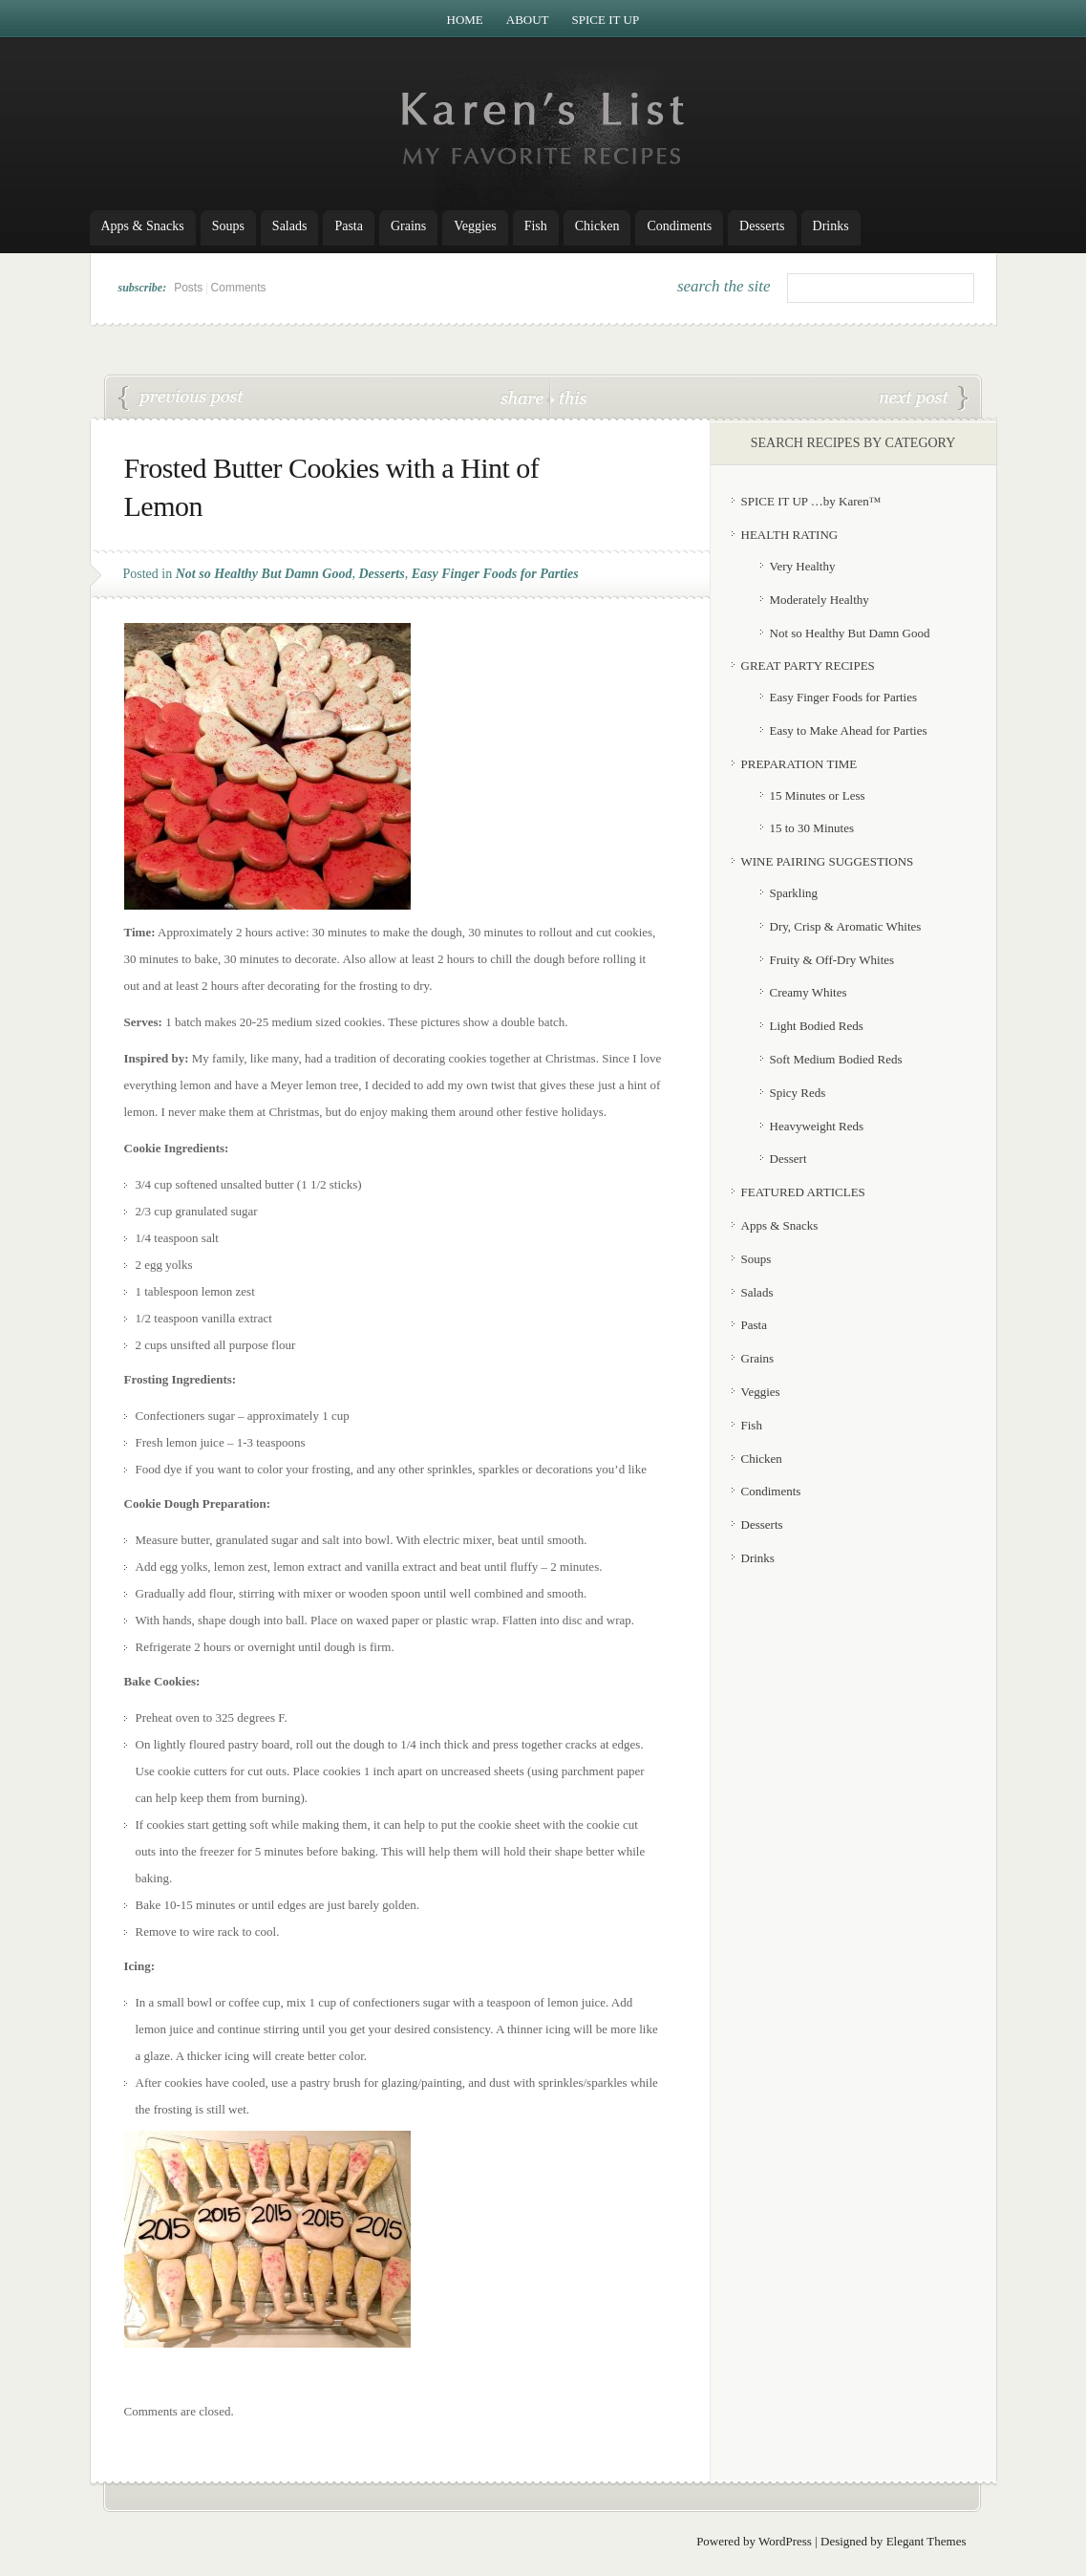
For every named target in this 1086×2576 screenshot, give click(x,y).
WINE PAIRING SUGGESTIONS (827, 861)
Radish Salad (924, 398)
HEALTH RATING (790, 534)
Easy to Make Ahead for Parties (848, 730)
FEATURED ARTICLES (803, 1192)
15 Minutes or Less (817, 795)
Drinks (831, 226)
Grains (408, 226)
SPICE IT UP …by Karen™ (811, 501)
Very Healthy (803, 566)
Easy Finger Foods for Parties (495, 574)
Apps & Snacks (142, 226)
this (568, 397)
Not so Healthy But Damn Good (264, 574)
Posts (188, 287)
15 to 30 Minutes (812, 828)
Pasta (348, 226)
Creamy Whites (808, 992)
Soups (228, 226)
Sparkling (794, 893)
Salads (290, 226)
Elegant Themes (926, 2541)
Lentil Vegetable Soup (181, 398)
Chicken (597, 226)
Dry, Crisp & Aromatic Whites (846, 926)
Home (465, 19)
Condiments (679, 226)
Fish (535, 226)
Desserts (761, 226)
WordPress (785, 2541)
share (524, 397)
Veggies (475, 226)
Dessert (788, 1158)
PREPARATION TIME (799, 764)
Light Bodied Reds (816, 1026)
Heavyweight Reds (817, 1126)
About (527, 19)
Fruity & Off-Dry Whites (832, 960)
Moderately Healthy (819, 599)
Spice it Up (606, 19)
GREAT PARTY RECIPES (808, 665)
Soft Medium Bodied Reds (836, 1059)
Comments (238, 287)
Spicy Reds (798, 1092)
